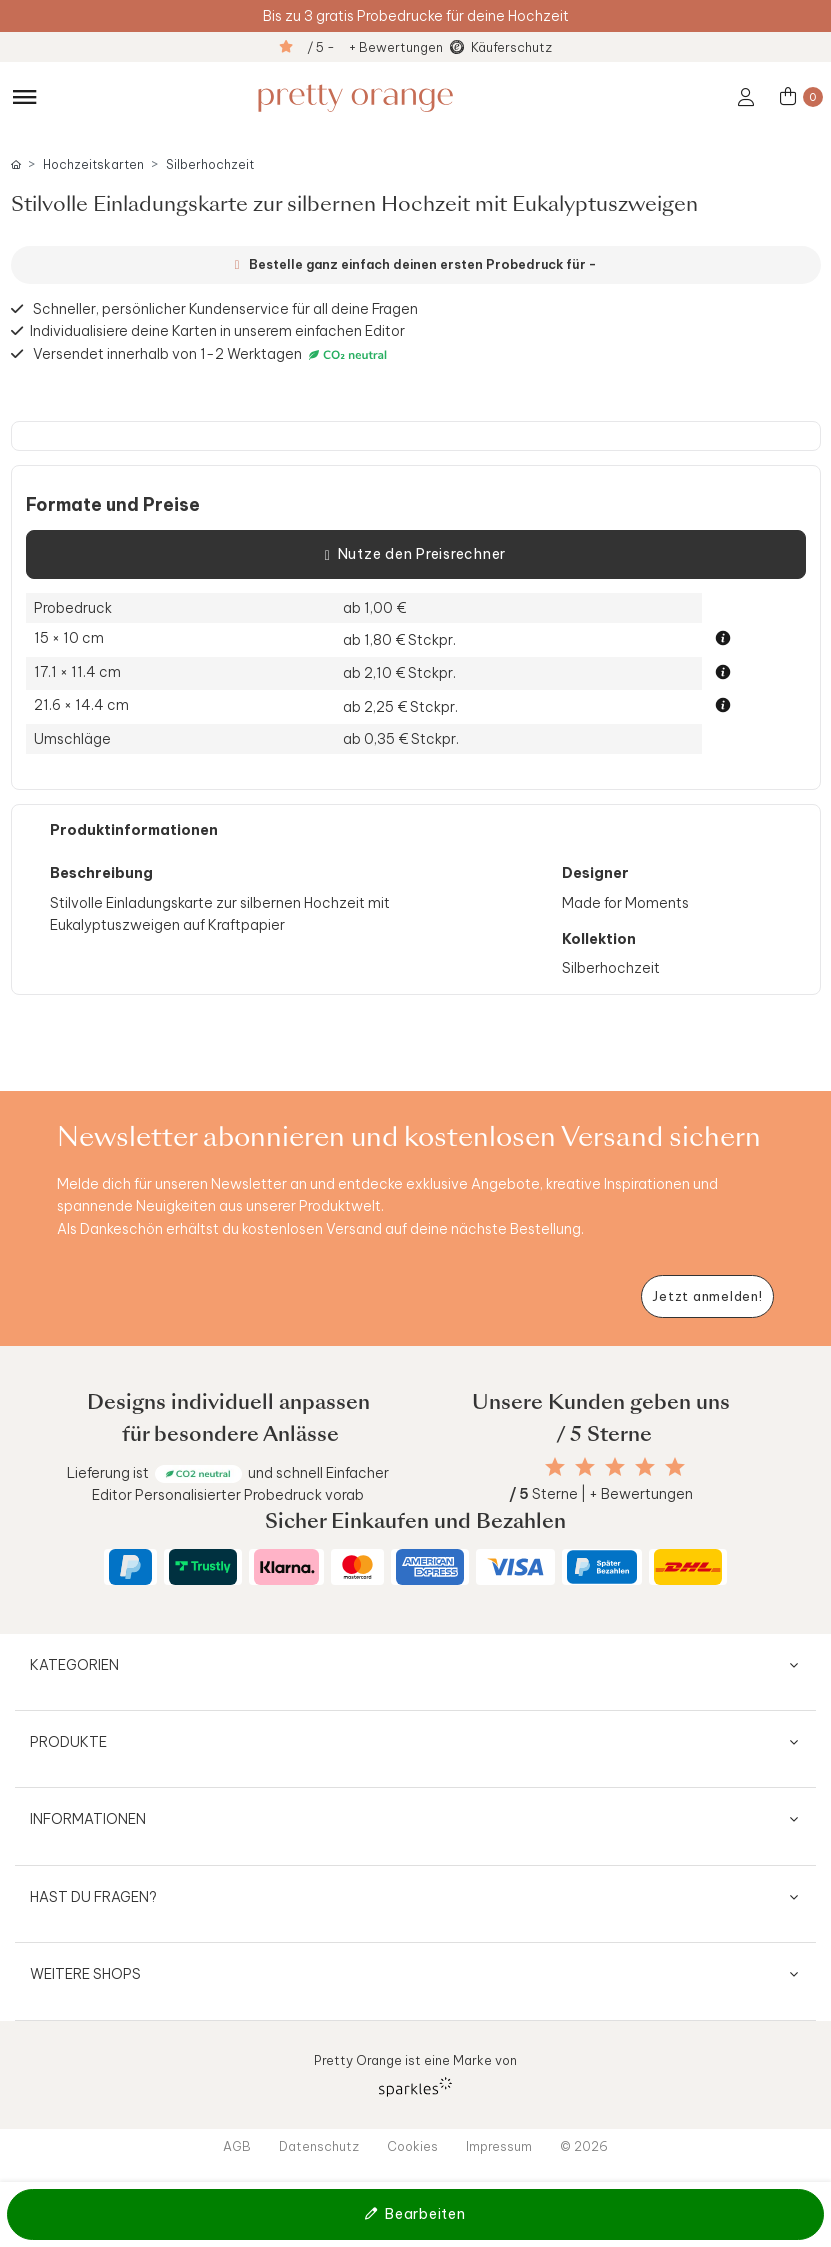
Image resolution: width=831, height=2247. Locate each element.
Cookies (412, 2146)
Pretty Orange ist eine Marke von (415, 2074)
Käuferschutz (511, 47)
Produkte (68, 1742)
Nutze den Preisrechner (415, 555)
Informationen (88, 1819)
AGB (237, 2146)
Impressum (499, 2146)
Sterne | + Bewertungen (601, 1494)
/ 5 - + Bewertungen (375, 47)
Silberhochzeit (210, 164)
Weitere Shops (85, 1974)
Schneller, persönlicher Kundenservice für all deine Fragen (225, 309)
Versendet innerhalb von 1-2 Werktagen (212, 354)
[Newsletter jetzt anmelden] (707, 1296)
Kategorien (74, 1665)
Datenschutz (319, 2146)
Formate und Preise (113, 505)
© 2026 (584, 2146)
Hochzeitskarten (93, 164)
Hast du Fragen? (93, 1897)
